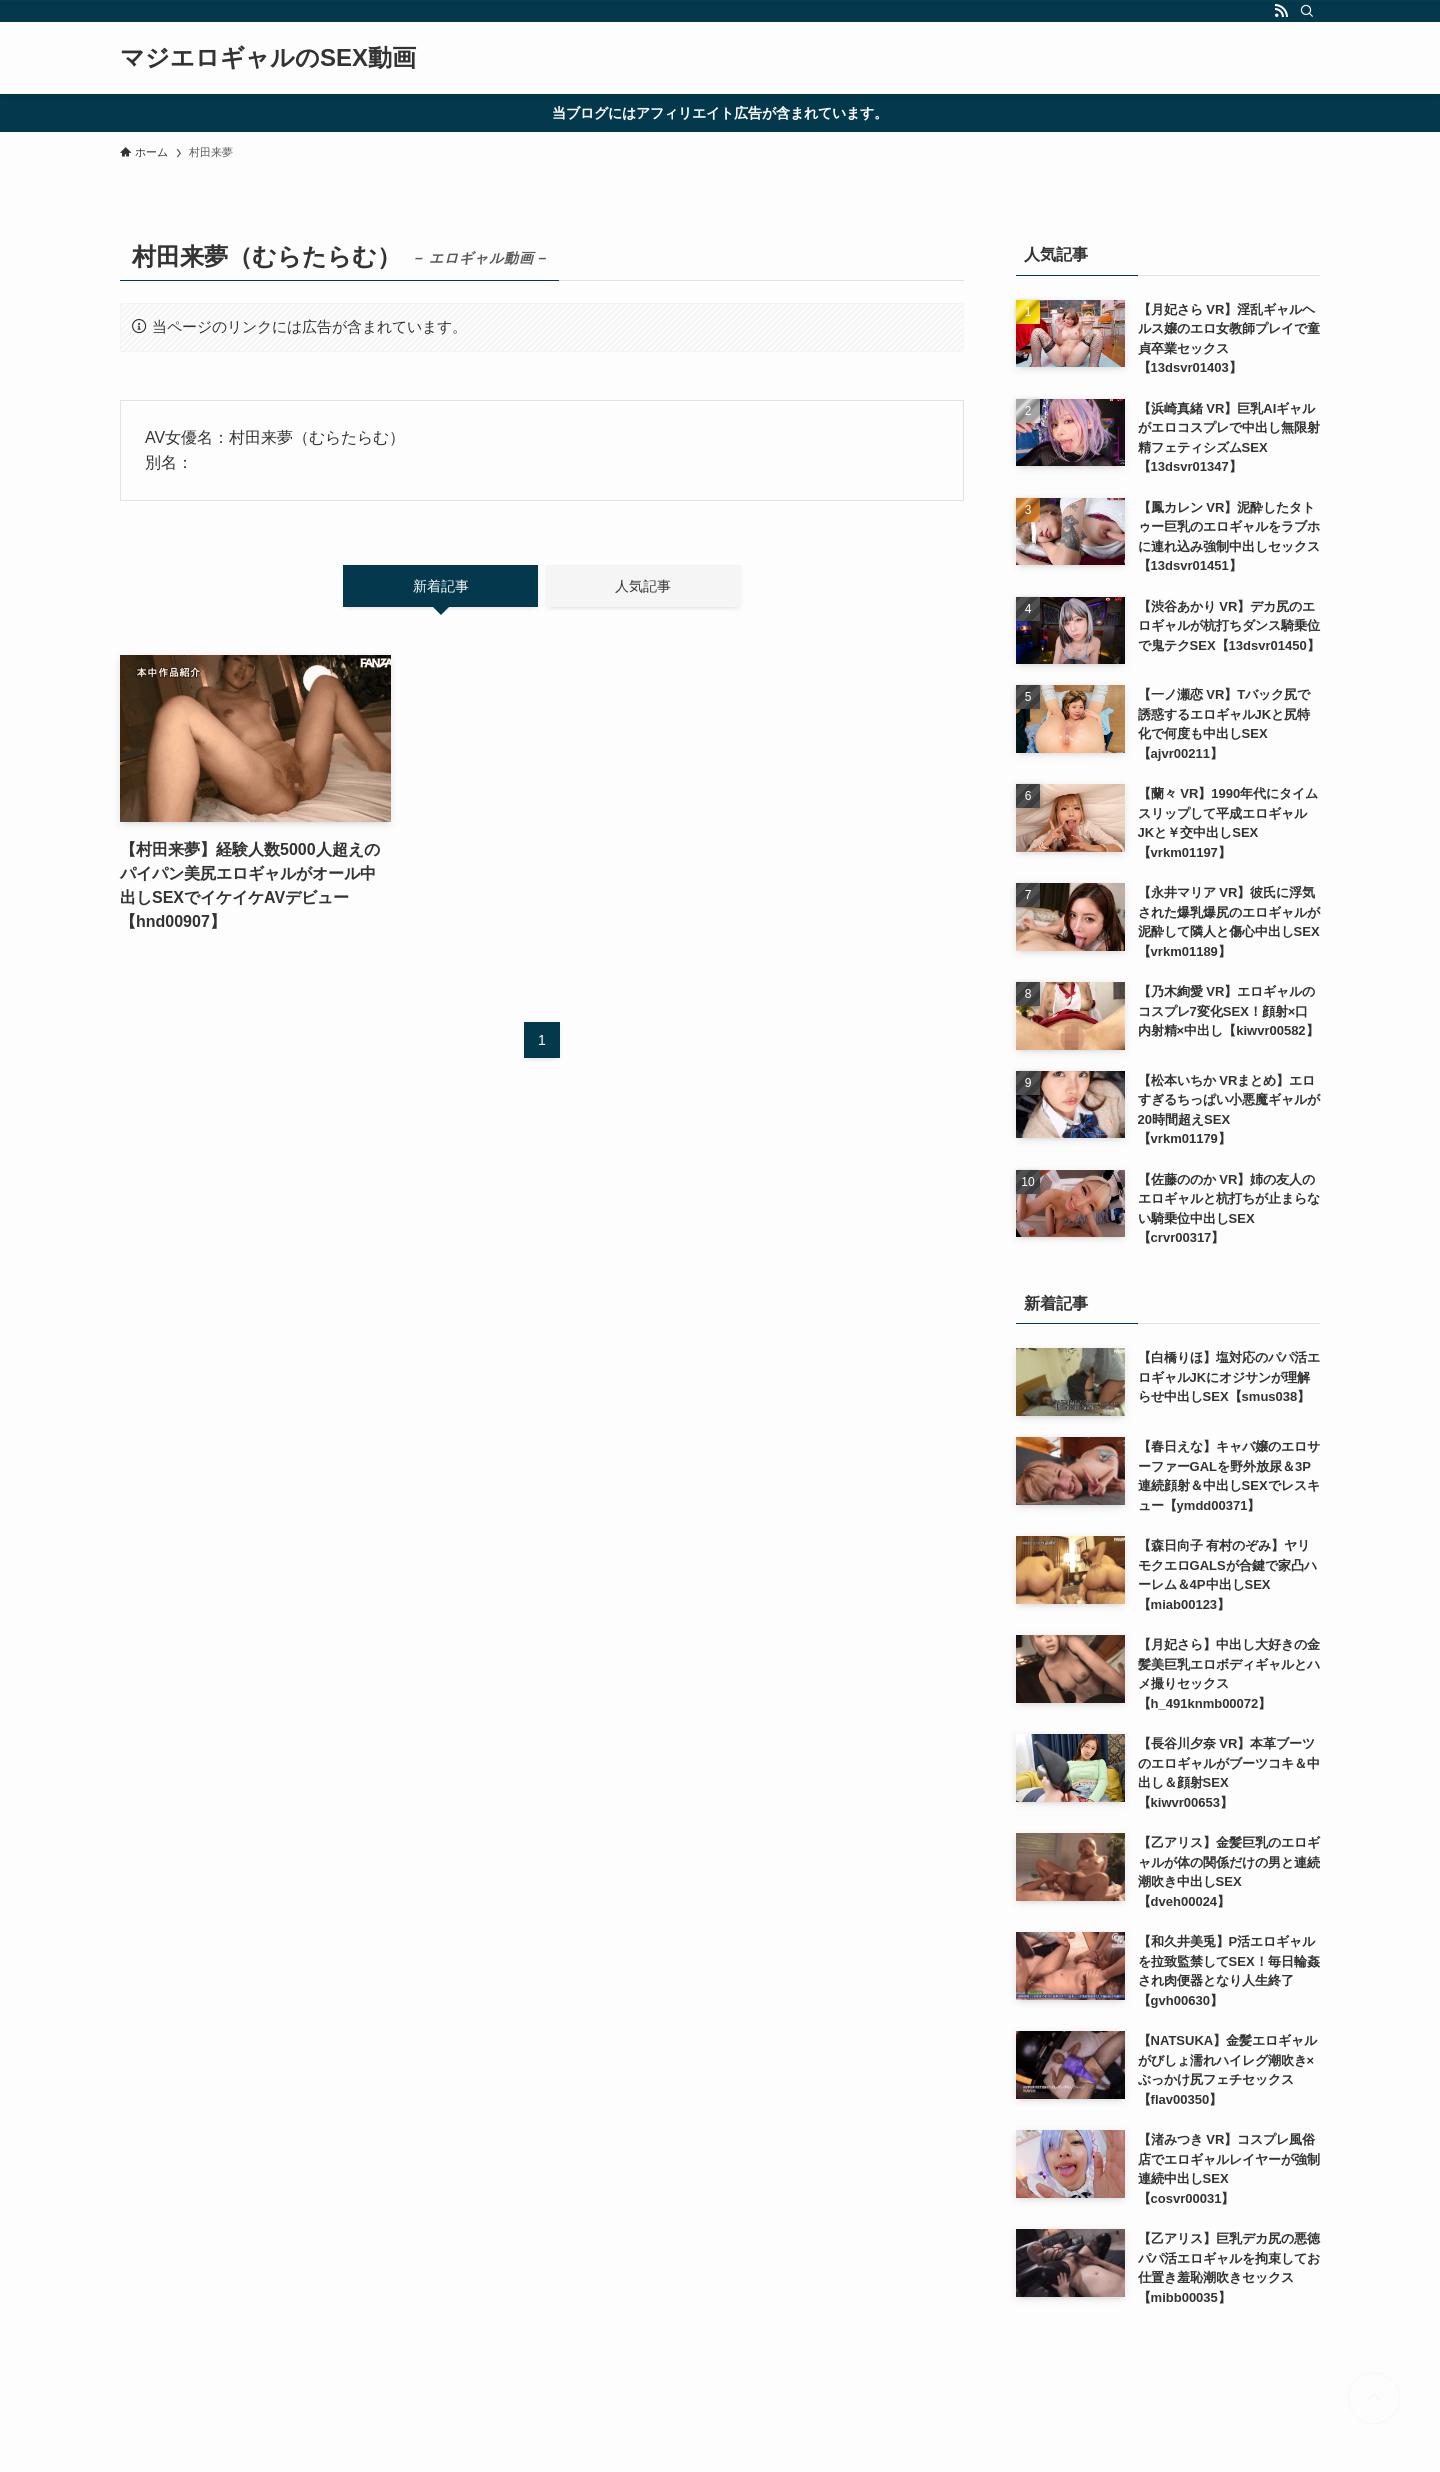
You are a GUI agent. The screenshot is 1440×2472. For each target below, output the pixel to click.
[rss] (1281, 11)
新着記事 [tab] (441, 586)
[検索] (1307, 11)
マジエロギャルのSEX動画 (268, 58)
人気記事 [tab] (643, 586)
